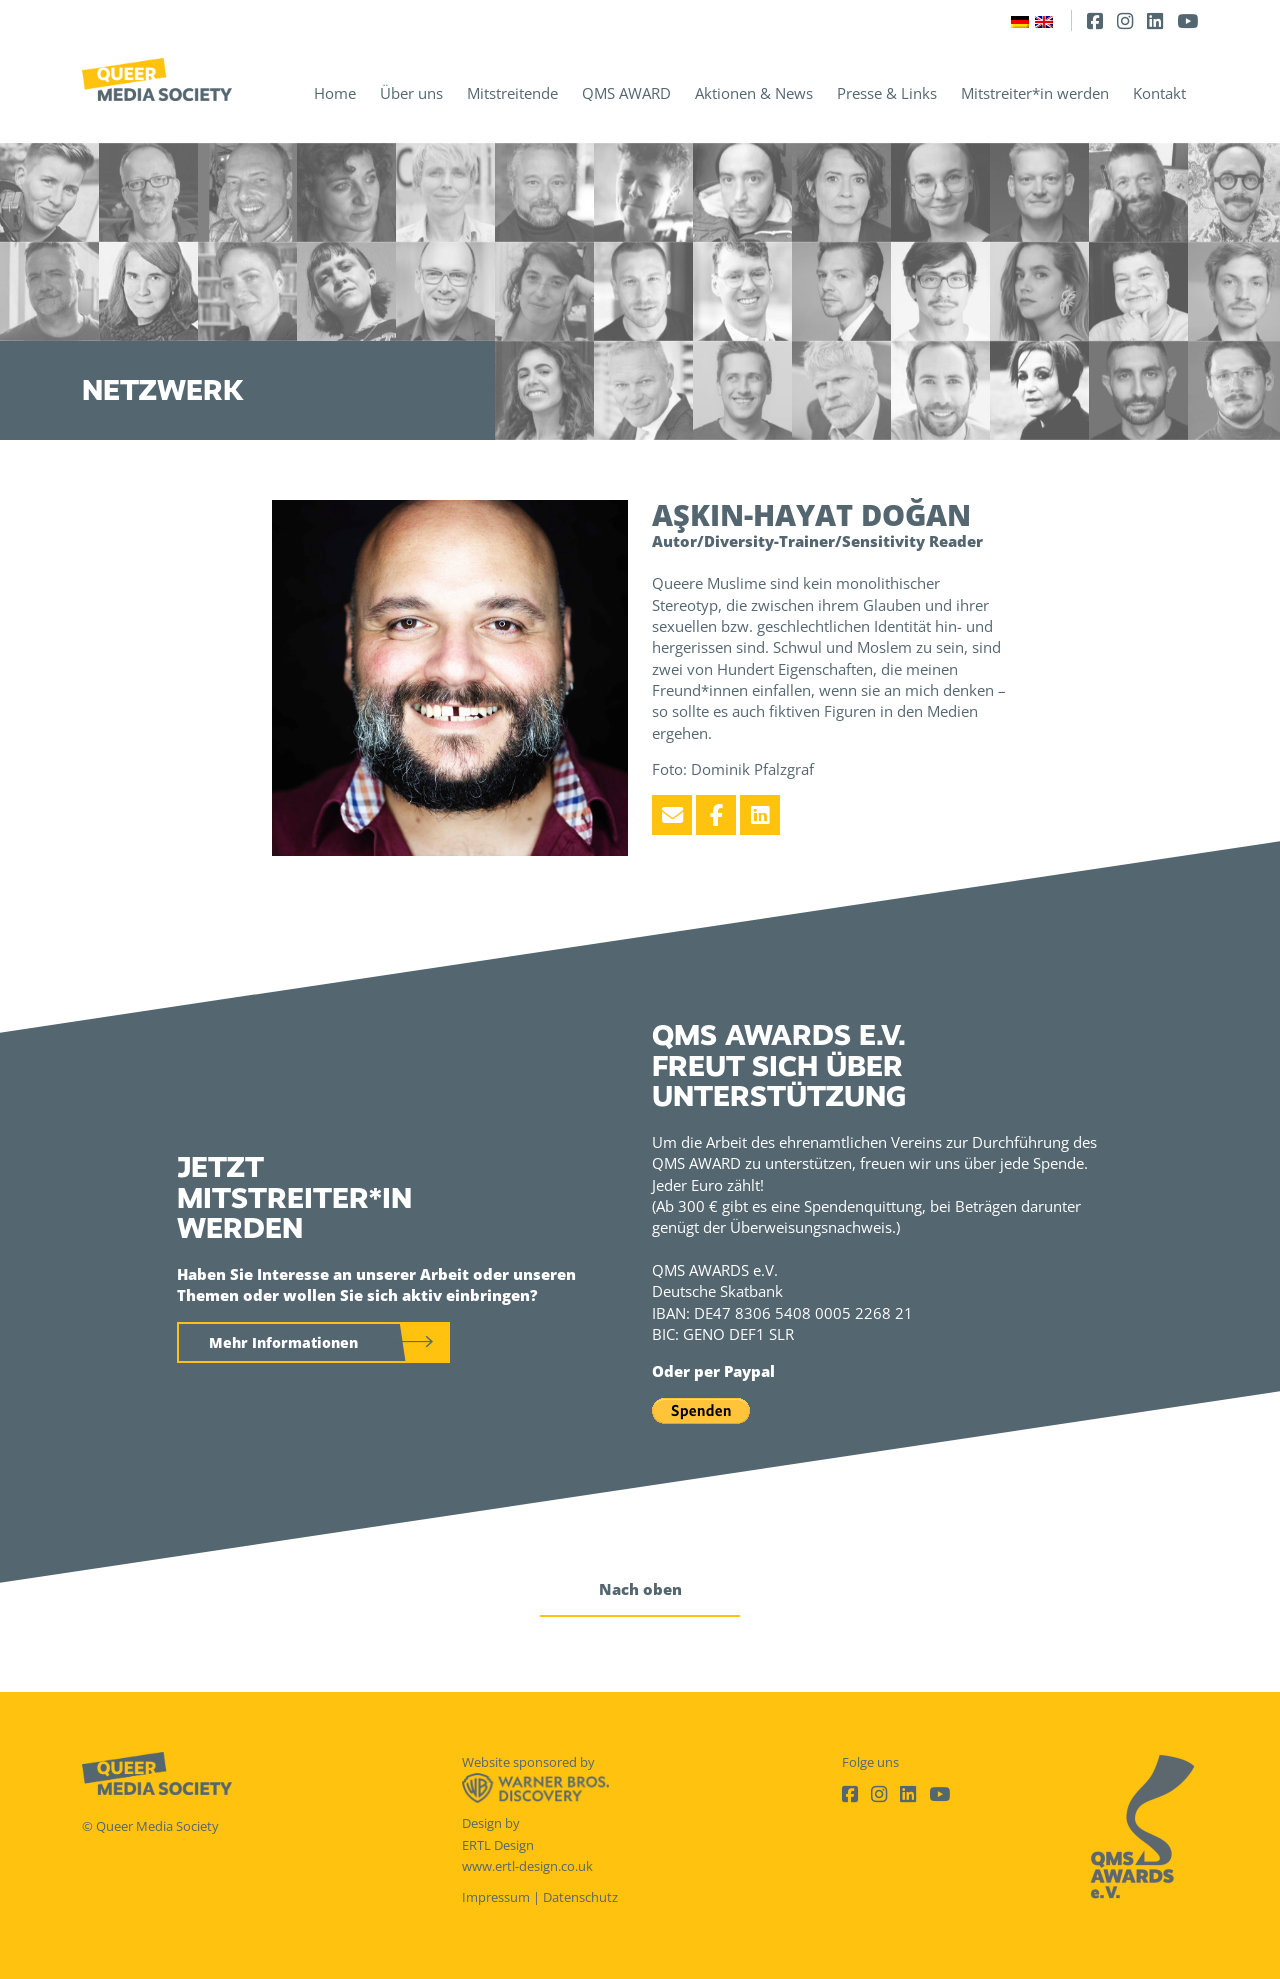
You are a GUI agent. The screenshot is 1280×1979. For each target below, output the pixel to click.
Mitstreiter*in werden (1035, 93)
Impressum (496, 1897)
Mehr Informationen (283, 1342)
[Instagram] (1125, 20)
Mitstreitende (512, 93)
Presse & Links (887, 93)
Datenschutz (580, 1897)
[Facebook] (1095, 20)
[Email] (672, 815)
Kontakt (1159, 93)
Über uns (411, 93)
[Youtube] (1187, 20)
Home (335, 93)
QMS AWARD (626, 93)
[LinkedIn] (1155, 20)
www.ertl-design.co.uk (527, 1866)
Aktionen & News (754, 93)
